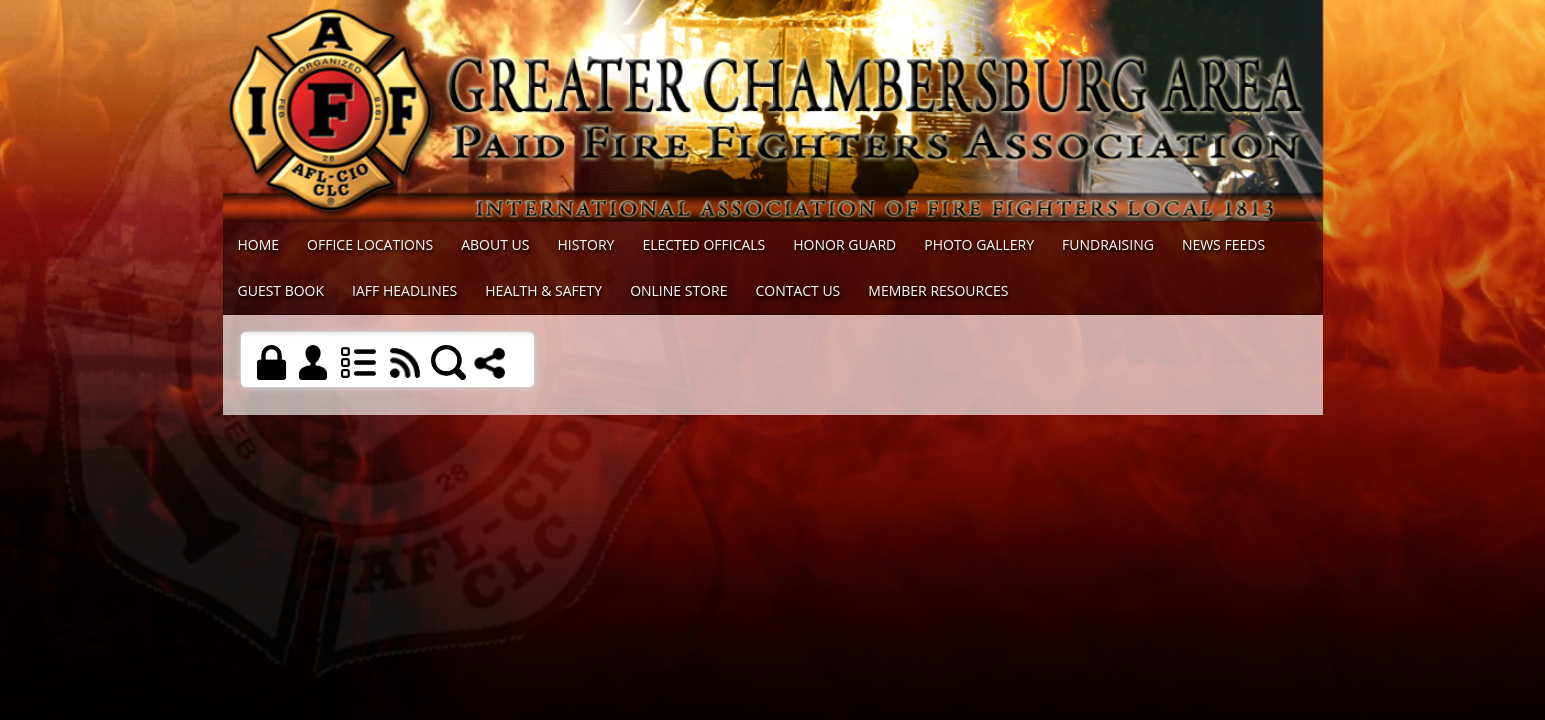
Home (259, 244)
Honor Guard (844, 244)
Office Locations (370, 244)
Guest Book (281, 290)
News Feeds (1223, 244)
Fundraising (1108, 244)
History (585, 244)
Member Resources (938, 290)
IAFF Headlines (404, 290)
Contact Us (797, 290)
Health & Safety (543, 290)
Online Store (678, 290)
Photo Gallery (979, 244)
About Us (495, 244)
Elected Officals (703, 244)
